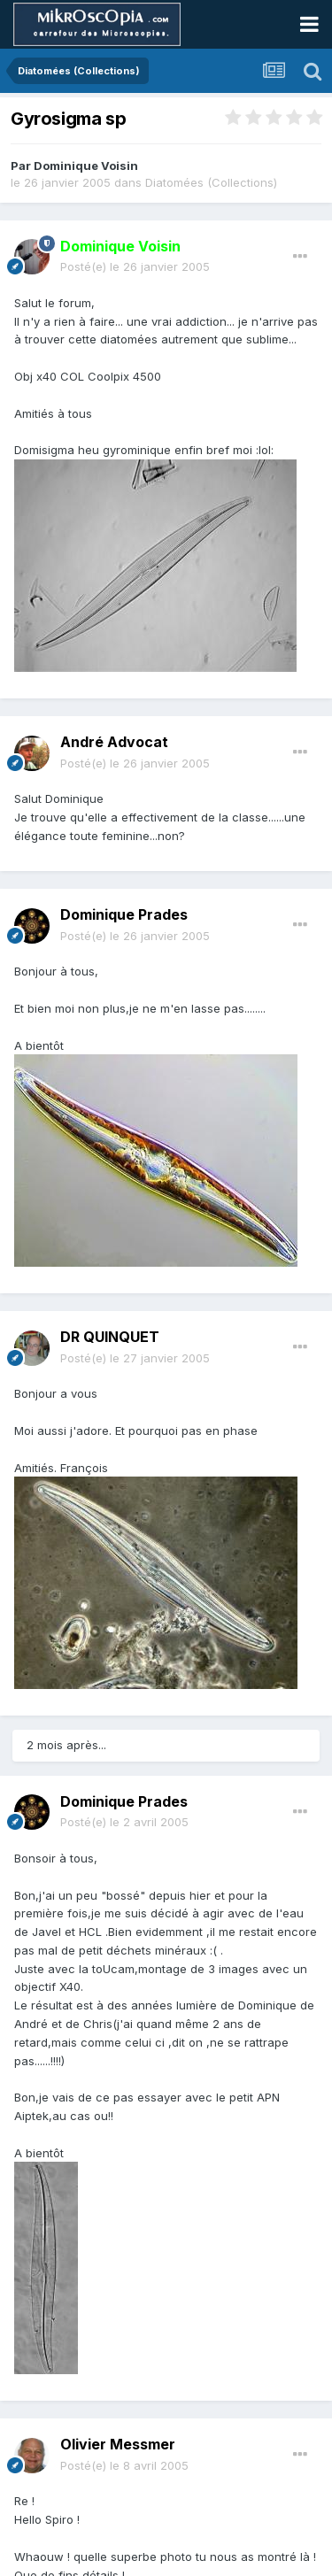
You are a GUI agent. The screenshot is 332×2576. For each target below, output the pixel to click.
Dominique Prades (124, 914)
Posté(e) (135, 266)
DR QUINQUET (109, 1337)
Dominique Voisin (86, 165)
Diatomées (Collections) (211, 182)
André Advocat (114, 742)
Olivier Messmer (117, 2444)
